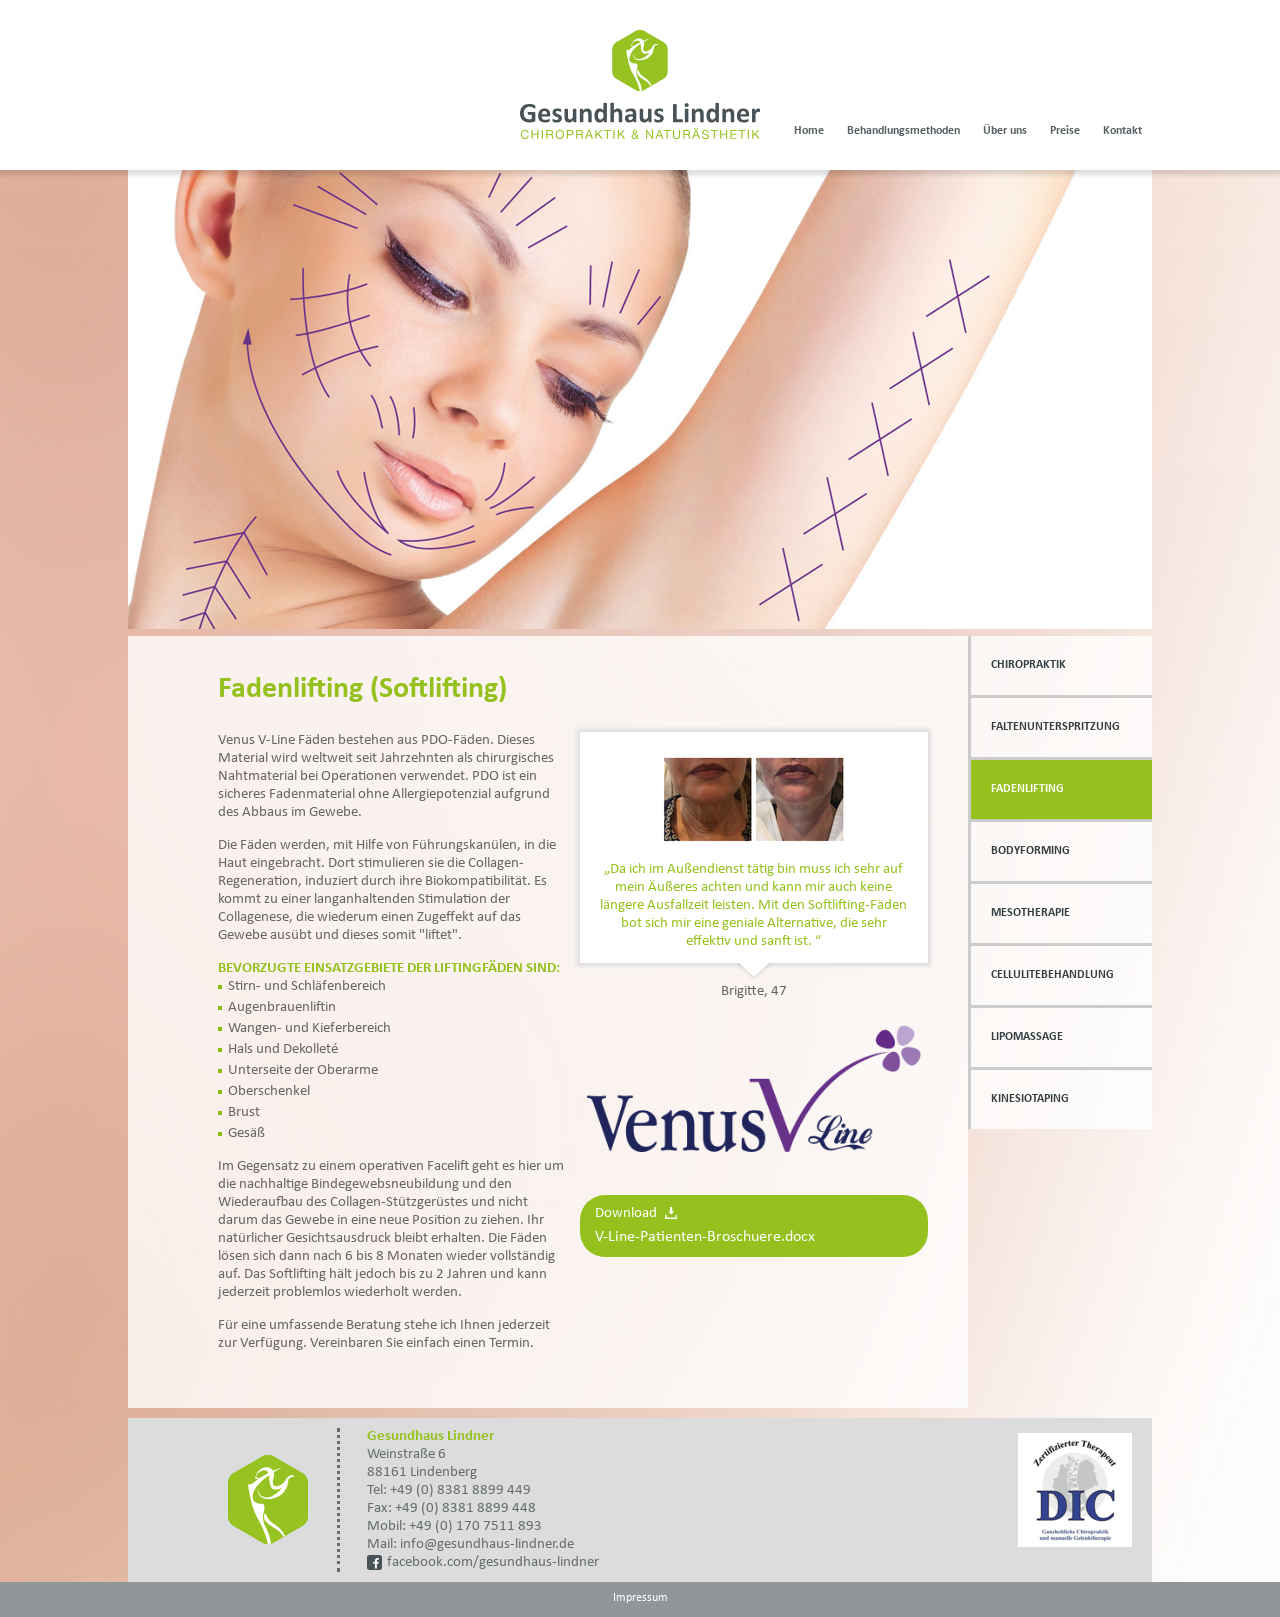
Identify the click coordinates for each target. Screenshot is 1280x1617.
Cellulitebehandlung (1052, 975)
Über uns (1005, 131)
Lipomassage (1027, 1037)
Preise (1065, 131)
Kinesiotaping (1030, 1099)
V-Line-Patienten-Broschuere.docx (705, 1237)
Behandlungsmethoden (903, 131)
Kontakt (1122, 131)
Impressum (640, 1598)
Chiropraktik (1028, 665)
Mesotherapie (1030, 913)
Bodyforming (1030, 851)
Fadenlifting (1027, 789)
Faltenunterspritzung (1055, 727)
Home (809, 131)
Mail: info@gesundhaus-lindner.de (470, 1544)
